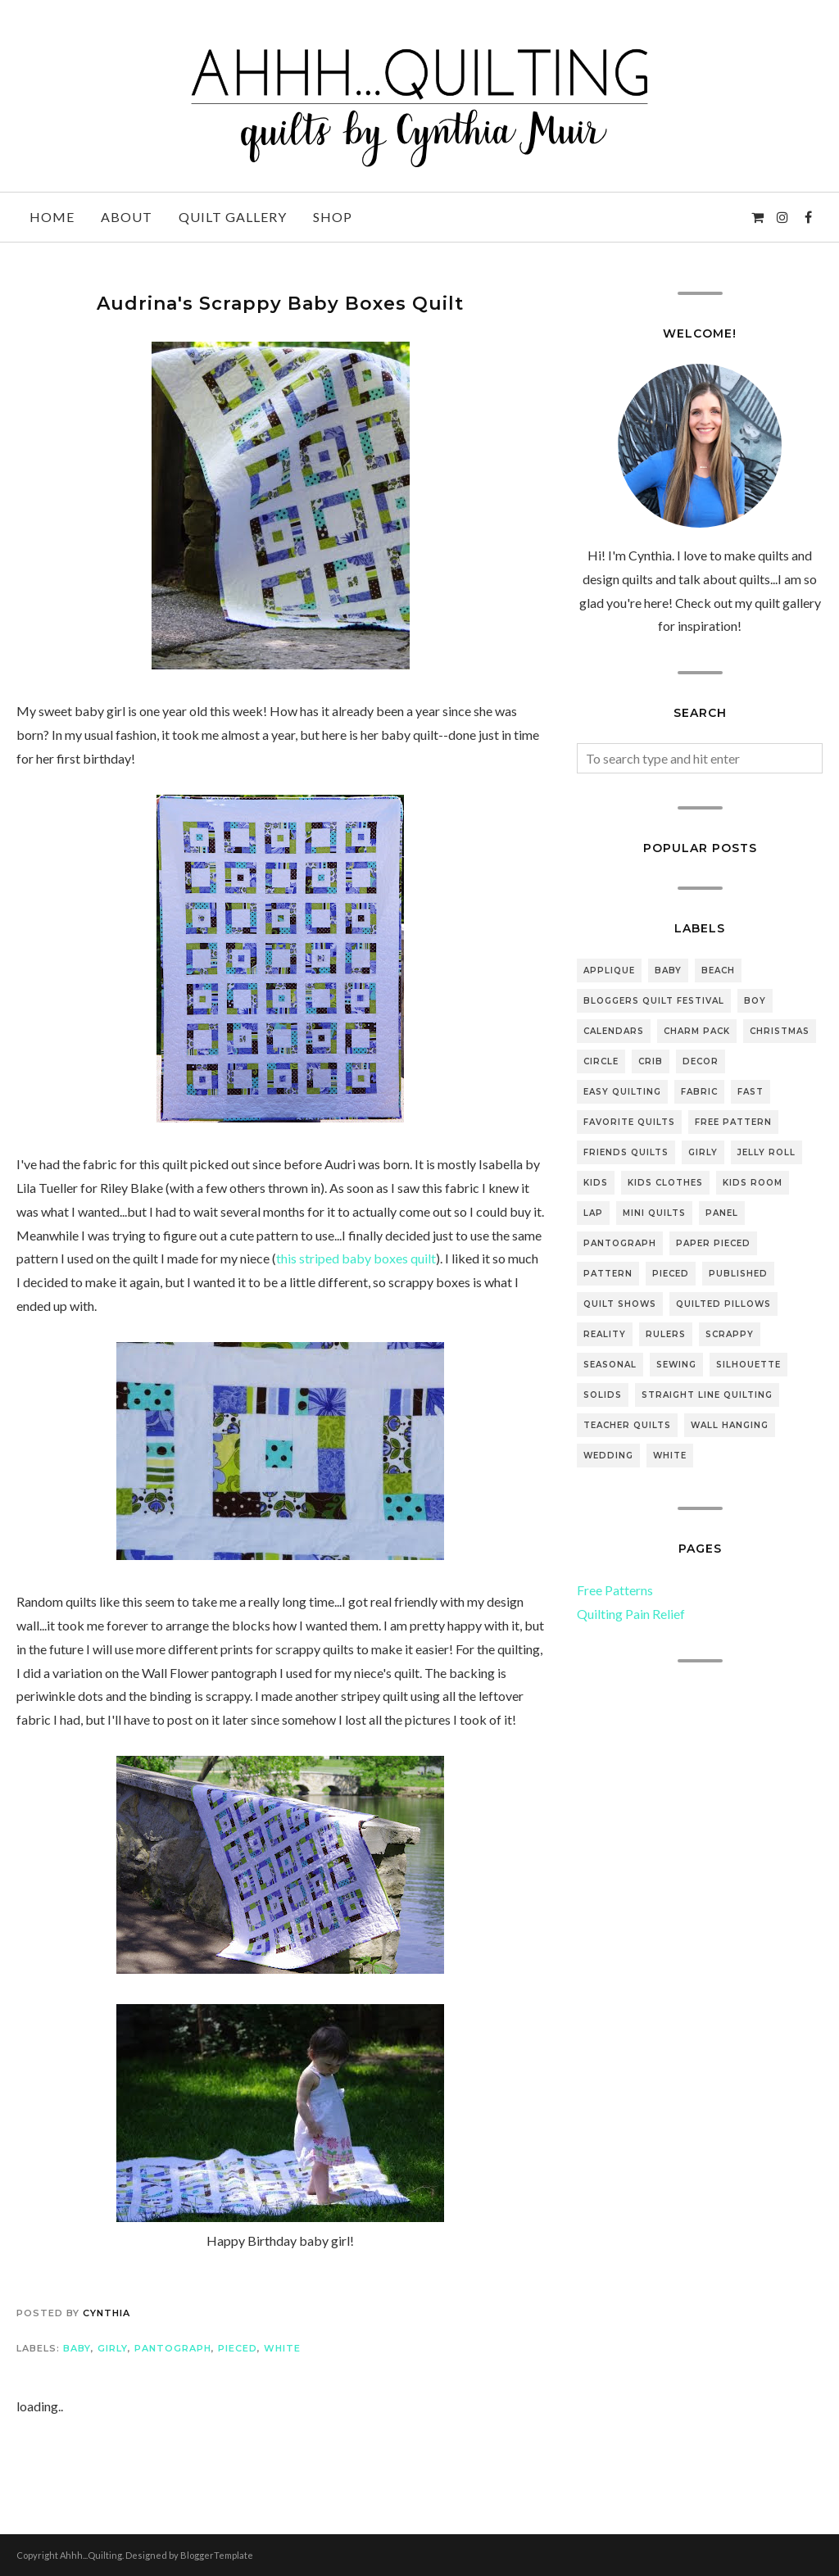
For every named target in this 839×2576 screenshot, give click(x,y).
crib (650, 1061)
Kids (595, 1182)
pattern (608, 1273)
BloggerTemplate (216, 2555)
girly (113, 2348)
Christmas (780, 1031)
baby (77, 2348)
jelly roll (766, 1152)
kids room (752, 1182)
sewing (676, 1364)
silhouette (748, 1364)
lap (593, 1213)
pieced (237, 2348)
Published (738, 1273)
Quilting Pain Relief (631, 1613)
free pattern (733, 1122)
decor (701, 1061)
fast (750, 1091)
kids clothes (665, 1182)
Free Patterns (615, 1590)
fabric (699, 1091)
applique (609, 970)
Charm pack (697, 1031)
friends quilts (626, 1152)
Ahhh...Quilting (91, 2555)
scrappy (729, 1334)
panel (721, 1213)
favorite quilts (629, 1122)
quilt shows (619, 1304)
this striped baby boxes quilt (356, 1258)
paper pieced (713, 1243)
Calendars (613, 1031)
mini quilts (654, 1213)
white (282, 2348)
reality (604, 1334)
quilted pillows (723, 1304)
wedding (608, 1455)
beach (718, 970)
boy (755, 1000)
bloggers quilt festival (653, 1000)
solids (602, 1395)
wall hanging (730, 1425)
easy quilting (622, 1091)
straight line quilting (707, 1395)
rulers (666, 1334)
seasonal (610, 1364)
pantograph (172, 2348)
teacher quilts (627, 1425)
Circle (601, 1061)
